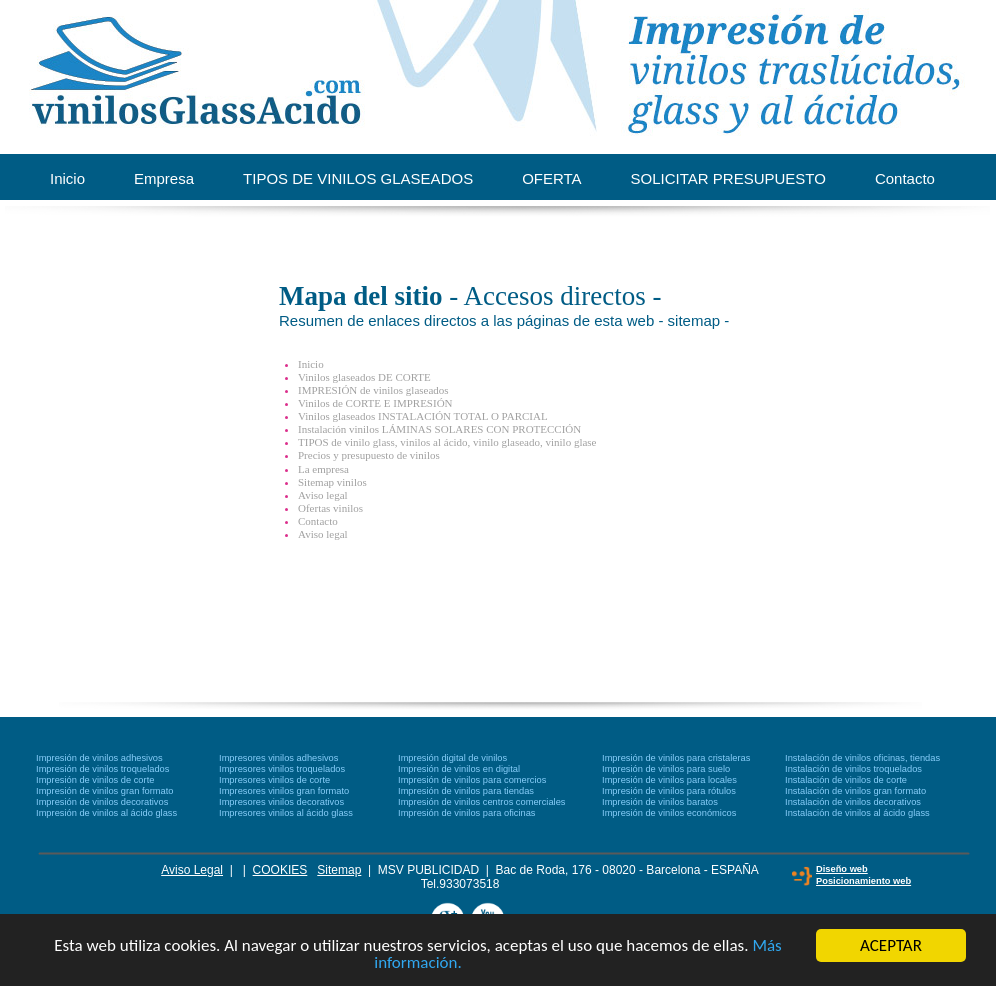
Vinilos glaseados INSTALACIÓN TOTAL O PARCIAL (423, 416)
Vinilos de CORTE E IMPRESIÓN (375, 403)
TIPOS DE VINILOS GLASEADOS (358, 178)
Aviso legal (323, 495)
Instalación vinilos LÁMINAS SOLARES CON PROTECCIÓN (439, 429)
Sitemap (339, 870)
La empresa (323, 469)
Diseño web (842, 869)
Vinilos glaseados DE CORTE (364, 377)
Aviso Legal (192, 870)
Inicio (67, 178)
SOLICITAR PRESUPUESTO (728, 178)
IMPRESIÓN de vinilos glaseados (373, 390)
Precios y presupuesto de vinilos (369, 455)
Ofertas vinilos (330, 508)
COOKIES (280, 870)
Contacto (905, 178)
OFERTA (551, 178)
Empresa (164, 178)
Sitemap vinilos (332, 482)
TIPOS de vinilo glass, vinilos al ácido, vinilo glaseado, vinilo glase (447, 442)
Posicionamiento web (863, 881)
